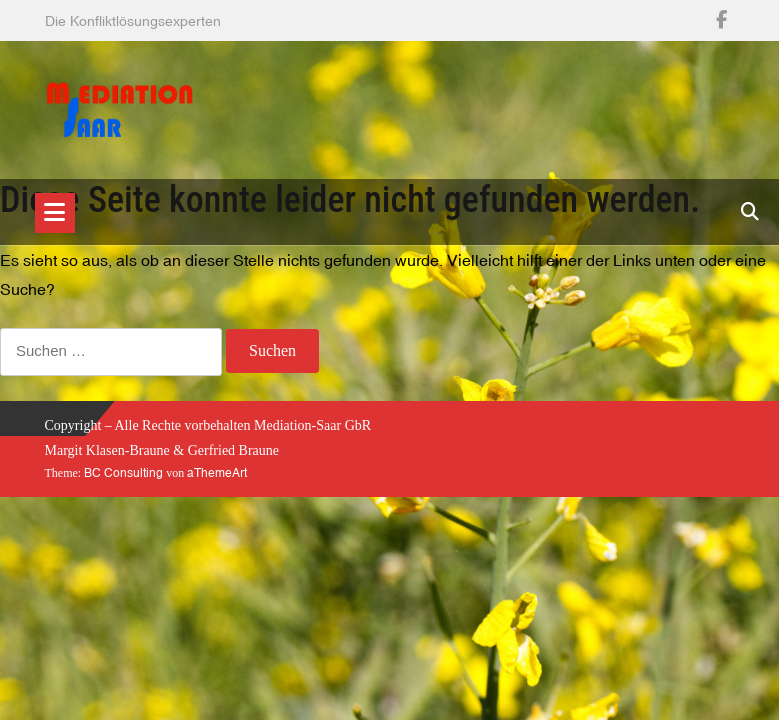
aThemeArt (217, 473)
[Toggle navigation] (55, 213)
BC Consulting (123, 473)
